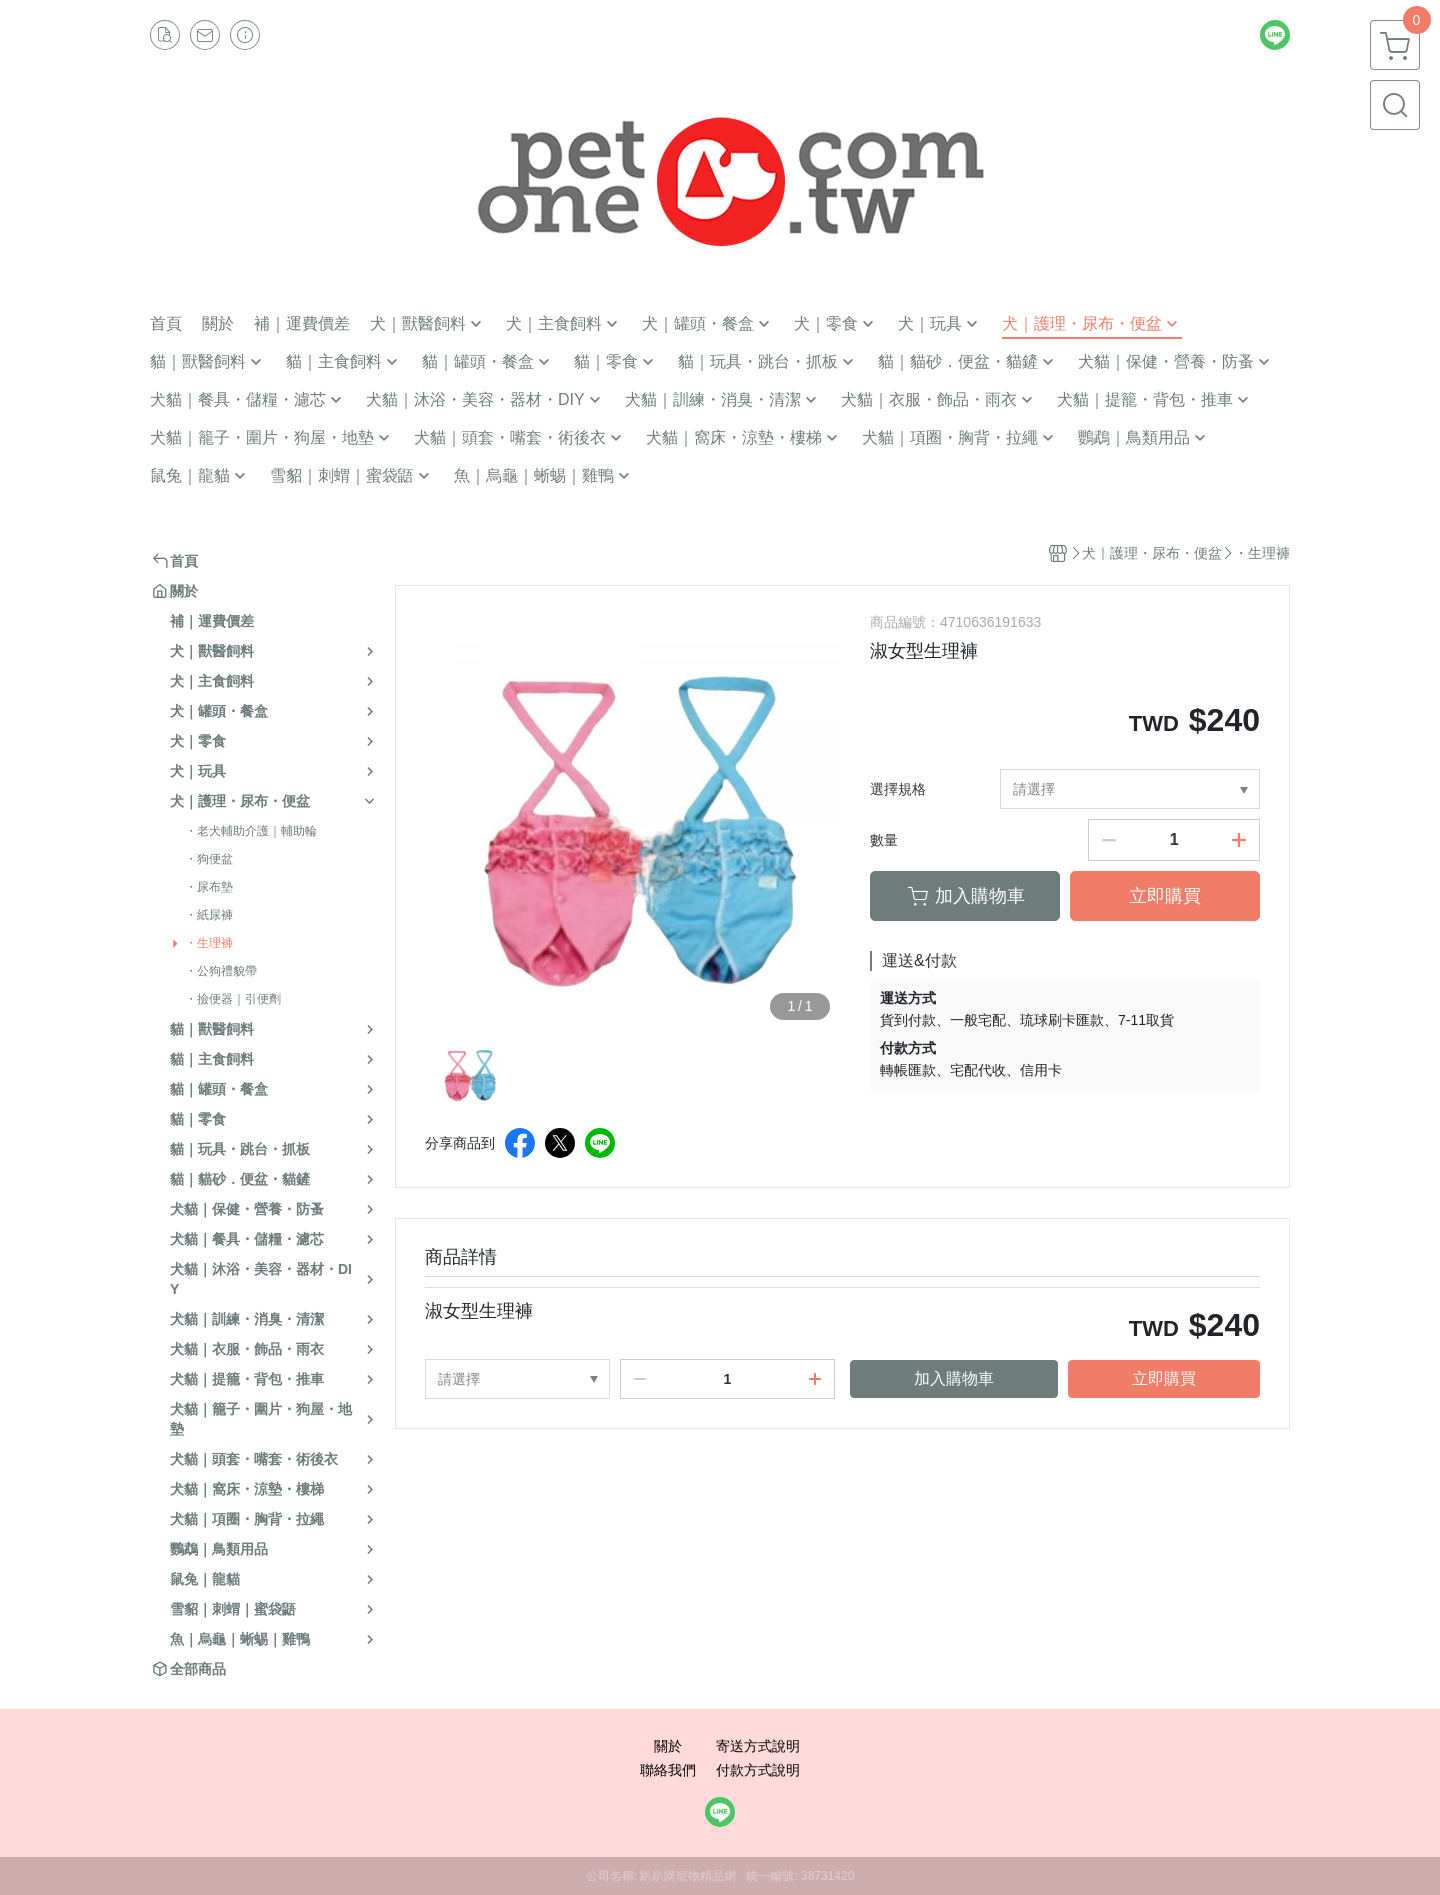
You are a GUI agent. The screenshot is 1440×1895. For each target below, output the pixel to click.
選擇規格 (898, 789)
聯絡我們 (668, 1770)
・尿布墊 (209, 887)
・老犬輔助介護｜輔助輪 (251, 831)
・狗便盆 (209, 859)
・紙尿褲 (209, 915)
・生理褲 (209, 943)
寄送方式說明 (758, 1746)
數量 (884, 840)
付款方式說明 (758, 1770)
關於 (668, 1746)
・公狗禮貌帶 (221, 971)
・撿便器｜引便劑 (233, 999)
